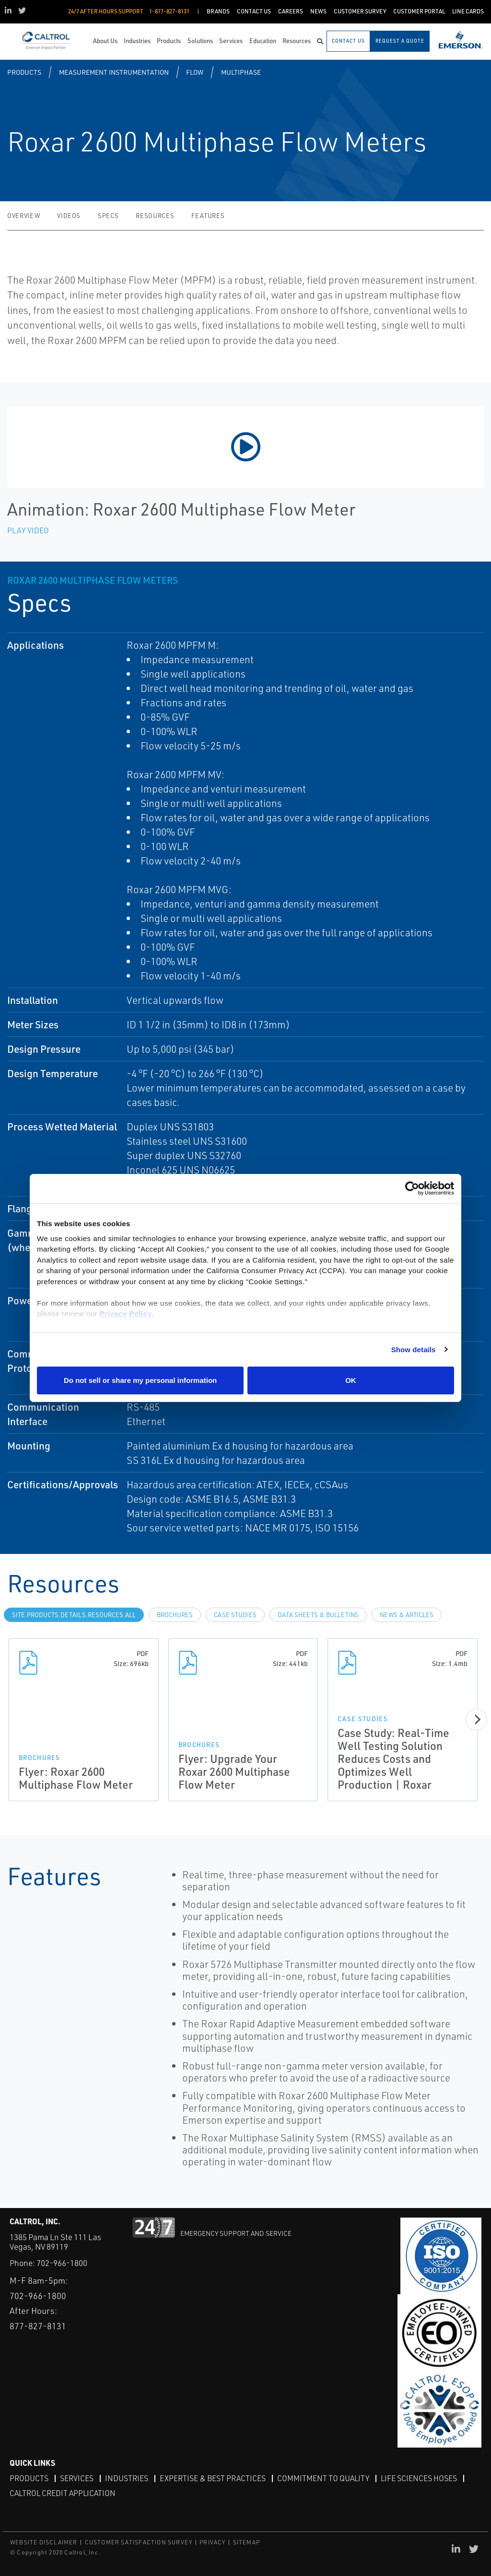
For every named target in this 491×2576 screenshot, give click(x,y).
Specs (108, 215)
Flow (194, 72)
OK (350, 1380)
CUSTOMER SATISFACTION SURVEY (139, 2542)
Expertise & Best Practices (213, 2478)
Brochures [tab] (175, 1615)
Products (24, 72)
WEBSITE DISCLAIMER (44, 2542)
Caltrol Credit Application (63, 2493)
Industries (126, 2478)
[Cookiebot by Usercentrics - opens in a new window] (412, 1188)
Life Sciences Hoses (419, 2478)
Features (207, 215)
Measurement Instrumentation (114, 72)
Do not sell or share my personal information (140, 1380)
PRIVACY (212, 2542)
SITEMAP (246, 2542)
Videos (69, 215)
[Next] (476, 1719)
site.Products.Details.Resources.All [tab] (74, 1615)
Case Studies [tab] (235, 1615)
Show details (413, 1350)
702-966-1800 (61, 2263)
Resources (155, 215)
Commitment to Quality (323, 2478)
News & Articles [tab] (406, 1615)
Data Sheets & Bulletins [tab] (318, 1615)
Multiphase (241, 72)
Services (77, 2478)
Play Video (28, 530)
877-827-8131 (38, 2326)
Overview (23, 215)
